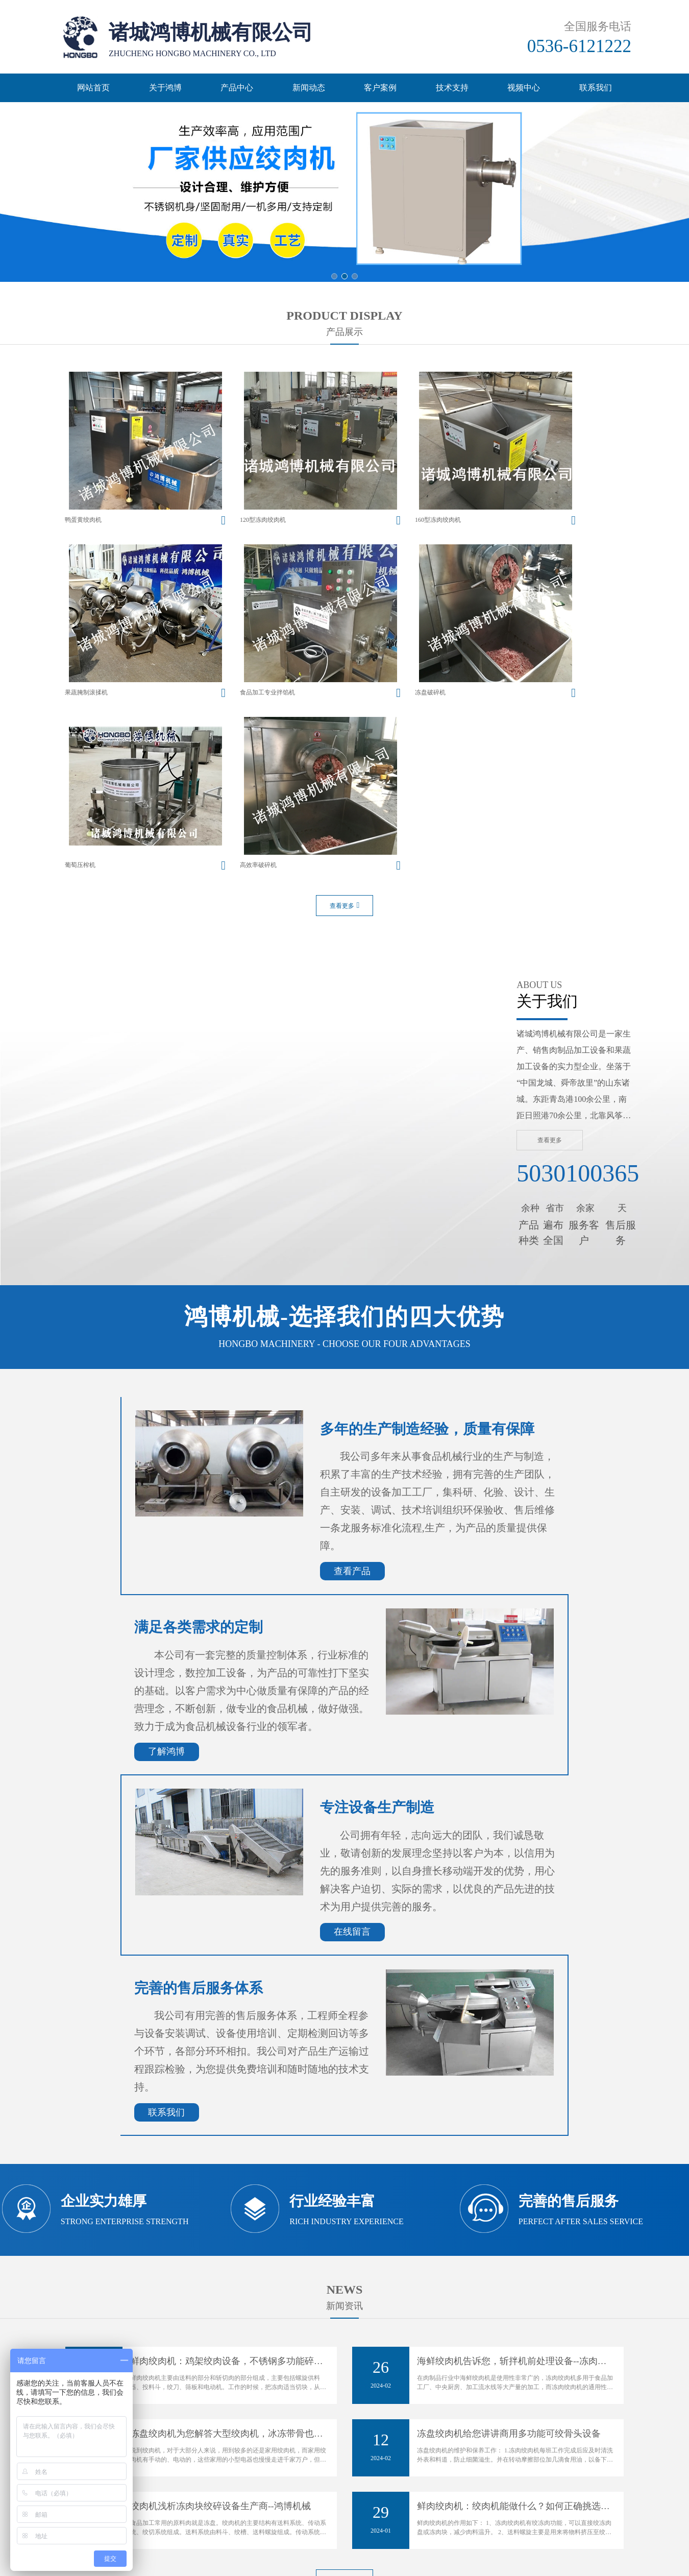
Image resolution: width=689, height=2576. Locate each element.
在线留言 (352, 1717)
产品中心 (236, 87)
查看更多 (345, 689)
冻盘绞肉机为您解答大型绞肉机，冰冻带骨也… (226, 2218)
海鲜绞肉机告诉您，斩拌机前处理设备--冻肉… (512, 2146)
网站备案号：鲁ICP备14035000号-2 (344, 2488)
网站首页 (93, 87)
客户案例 (380, 87)
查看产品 (352, 1356)
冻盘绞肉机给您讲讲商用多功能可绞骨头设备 (509, 2218)
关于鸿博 (165, 87)
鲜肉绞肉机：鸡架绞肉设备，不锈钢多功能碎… (226, 2146)
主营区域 (282, 2555)
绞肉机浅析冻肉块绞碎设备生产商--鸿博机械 (220, 2291)
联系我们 (595, 87)
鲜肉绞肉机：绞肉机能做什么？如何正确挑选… (513, 2291)
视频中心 (523, 87)
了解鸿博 (166, 1536)
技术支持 (452, 87)
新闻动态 (308, 87)
